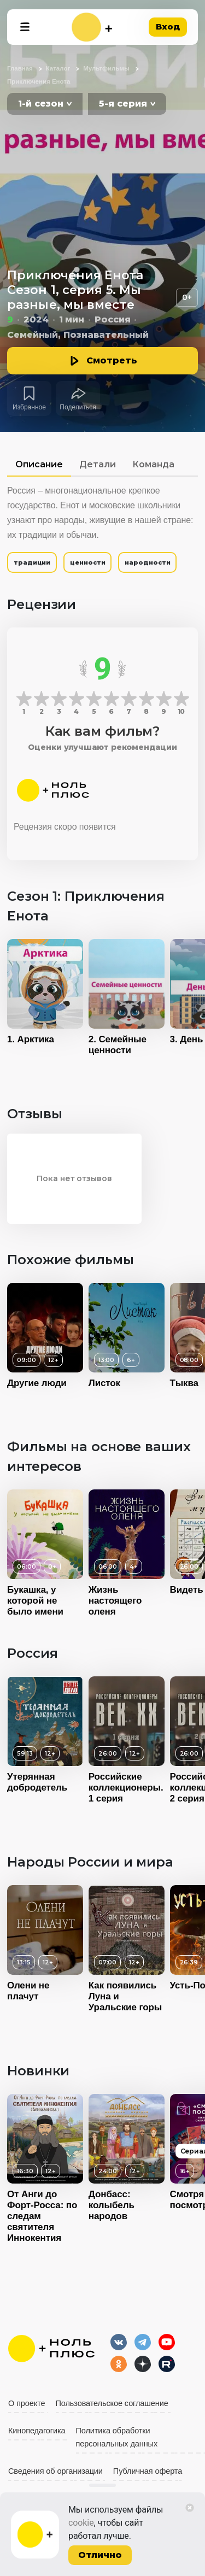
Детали (97, 464)
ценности (87, 562)
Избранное (29, 407)
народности (147, 562)
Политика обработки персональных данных (117, 2437)
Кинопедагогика (37, 2430)
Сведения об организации (55, 2471)
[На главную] (92, 27)
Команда (153, 464)
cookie (81, 2523)
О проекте (26, 2403)
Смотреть (111, 360)
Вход (168, 26)
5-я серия (123, 103)
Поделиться (78, 407)
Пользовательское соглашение (112, 2403)
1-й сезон (40, 103)
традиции (32, 562)
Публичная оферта (147, 2471)
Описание (39, 464)
